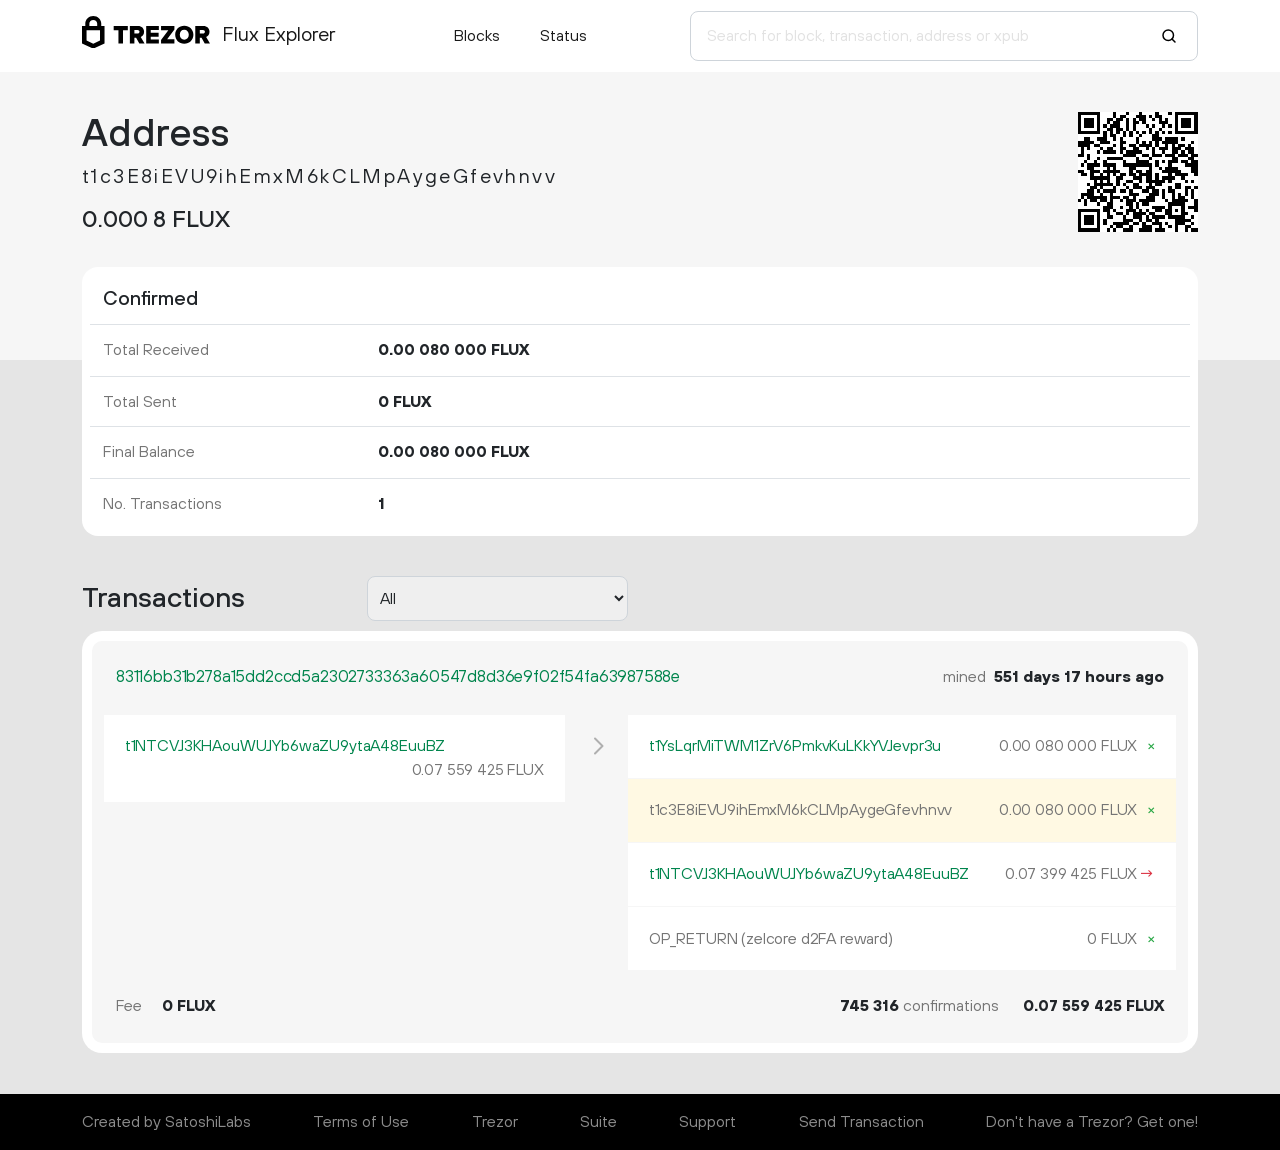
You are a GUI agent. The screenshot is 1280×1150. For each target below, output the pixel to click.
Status (563, 36)
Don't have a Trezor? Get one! (1092, 1122)
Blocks (477, 36)
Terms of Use (361, 1122)
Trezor (495, 1122)
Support (707, 1122)
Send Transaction (861, 1122)
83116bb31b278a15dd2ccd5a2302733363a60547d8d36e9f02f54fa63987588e (398, 677)
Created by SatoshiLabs (166, 1122)
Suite (598, 1122)
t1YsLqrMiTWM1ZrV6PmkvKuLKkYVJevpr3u (795, 746)
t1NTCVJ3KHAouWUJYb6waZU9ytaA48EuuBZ (285, 746)
